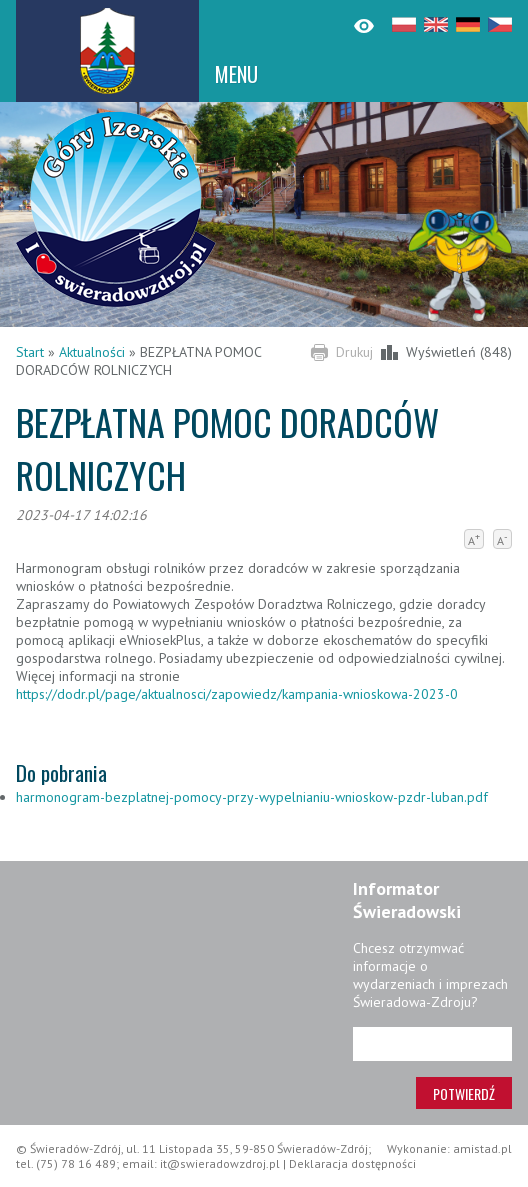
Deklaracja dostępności (352, 1163)
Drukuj (354, 352)
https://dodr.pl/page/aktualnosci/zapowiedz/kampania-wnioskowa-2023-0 (237, 694)
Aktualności (92, 352)
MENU (236, 74)
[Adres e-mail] (432, 1044)
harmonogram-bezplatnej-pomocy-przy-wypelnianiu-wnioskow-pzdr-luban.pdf (252, 797)
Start (30, 352)
